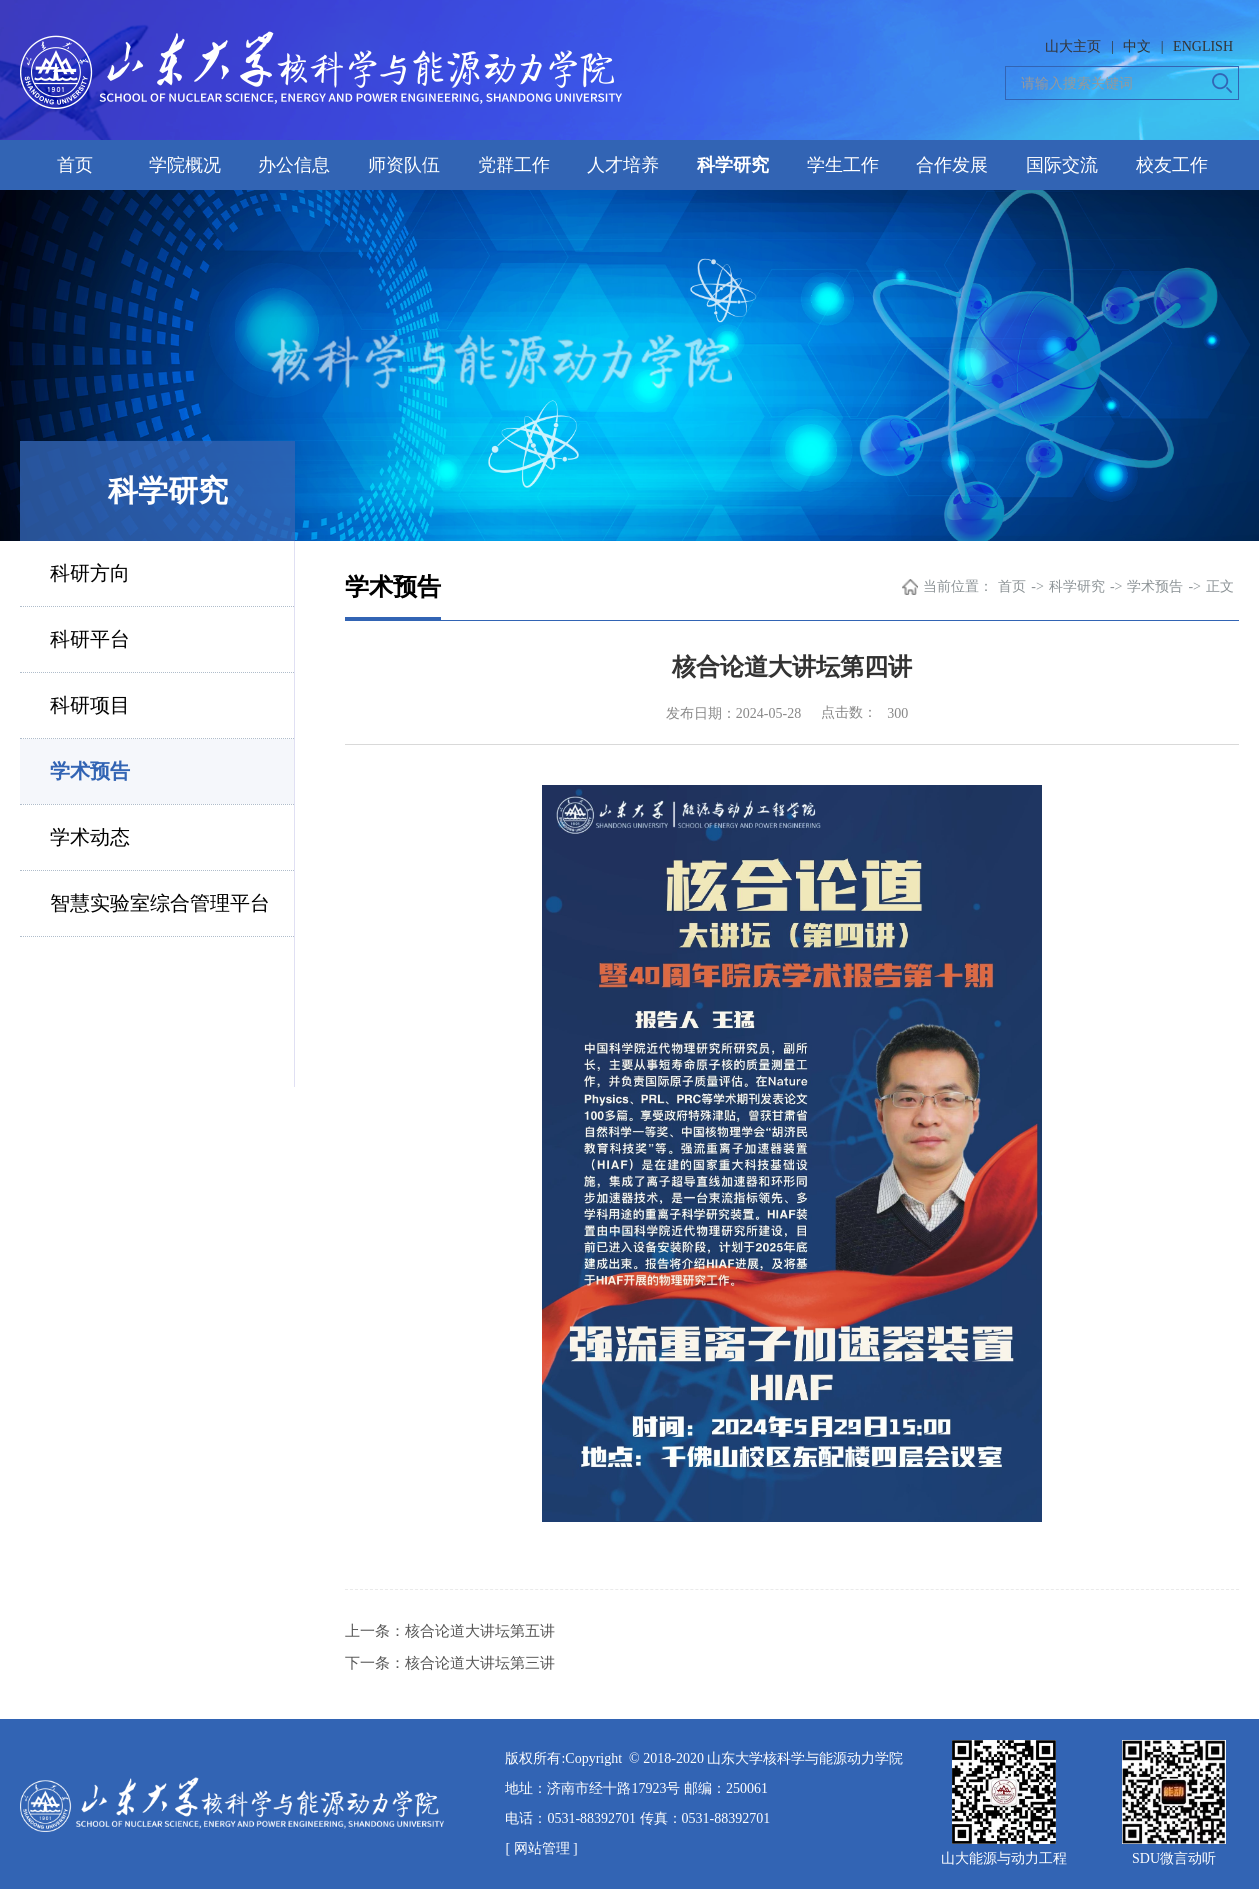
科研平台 (90, 639)
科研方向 (90, 573)
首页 (75, 165)
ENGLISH (1203, 46)
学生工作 (843, 165)
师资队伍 (404, 165)
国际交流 (1062, 165)
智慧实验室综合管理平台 (160, 903)
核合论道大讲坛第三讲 (480, 1663)
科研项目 (90, 705)
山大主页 (1073, 46)
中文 (1137, 46)
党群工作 (514, 165)
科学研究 (733, 165)
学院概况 (185, 165)
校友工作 (1172, 165)
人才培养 (623, 165)
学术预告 (90, 771)
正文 (1220, 586)
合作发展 (952, 165)
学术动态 (90, 837)
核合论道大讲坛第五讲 (480, 1631)
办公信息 (294, 165)
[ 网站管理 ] (541, 1848)
